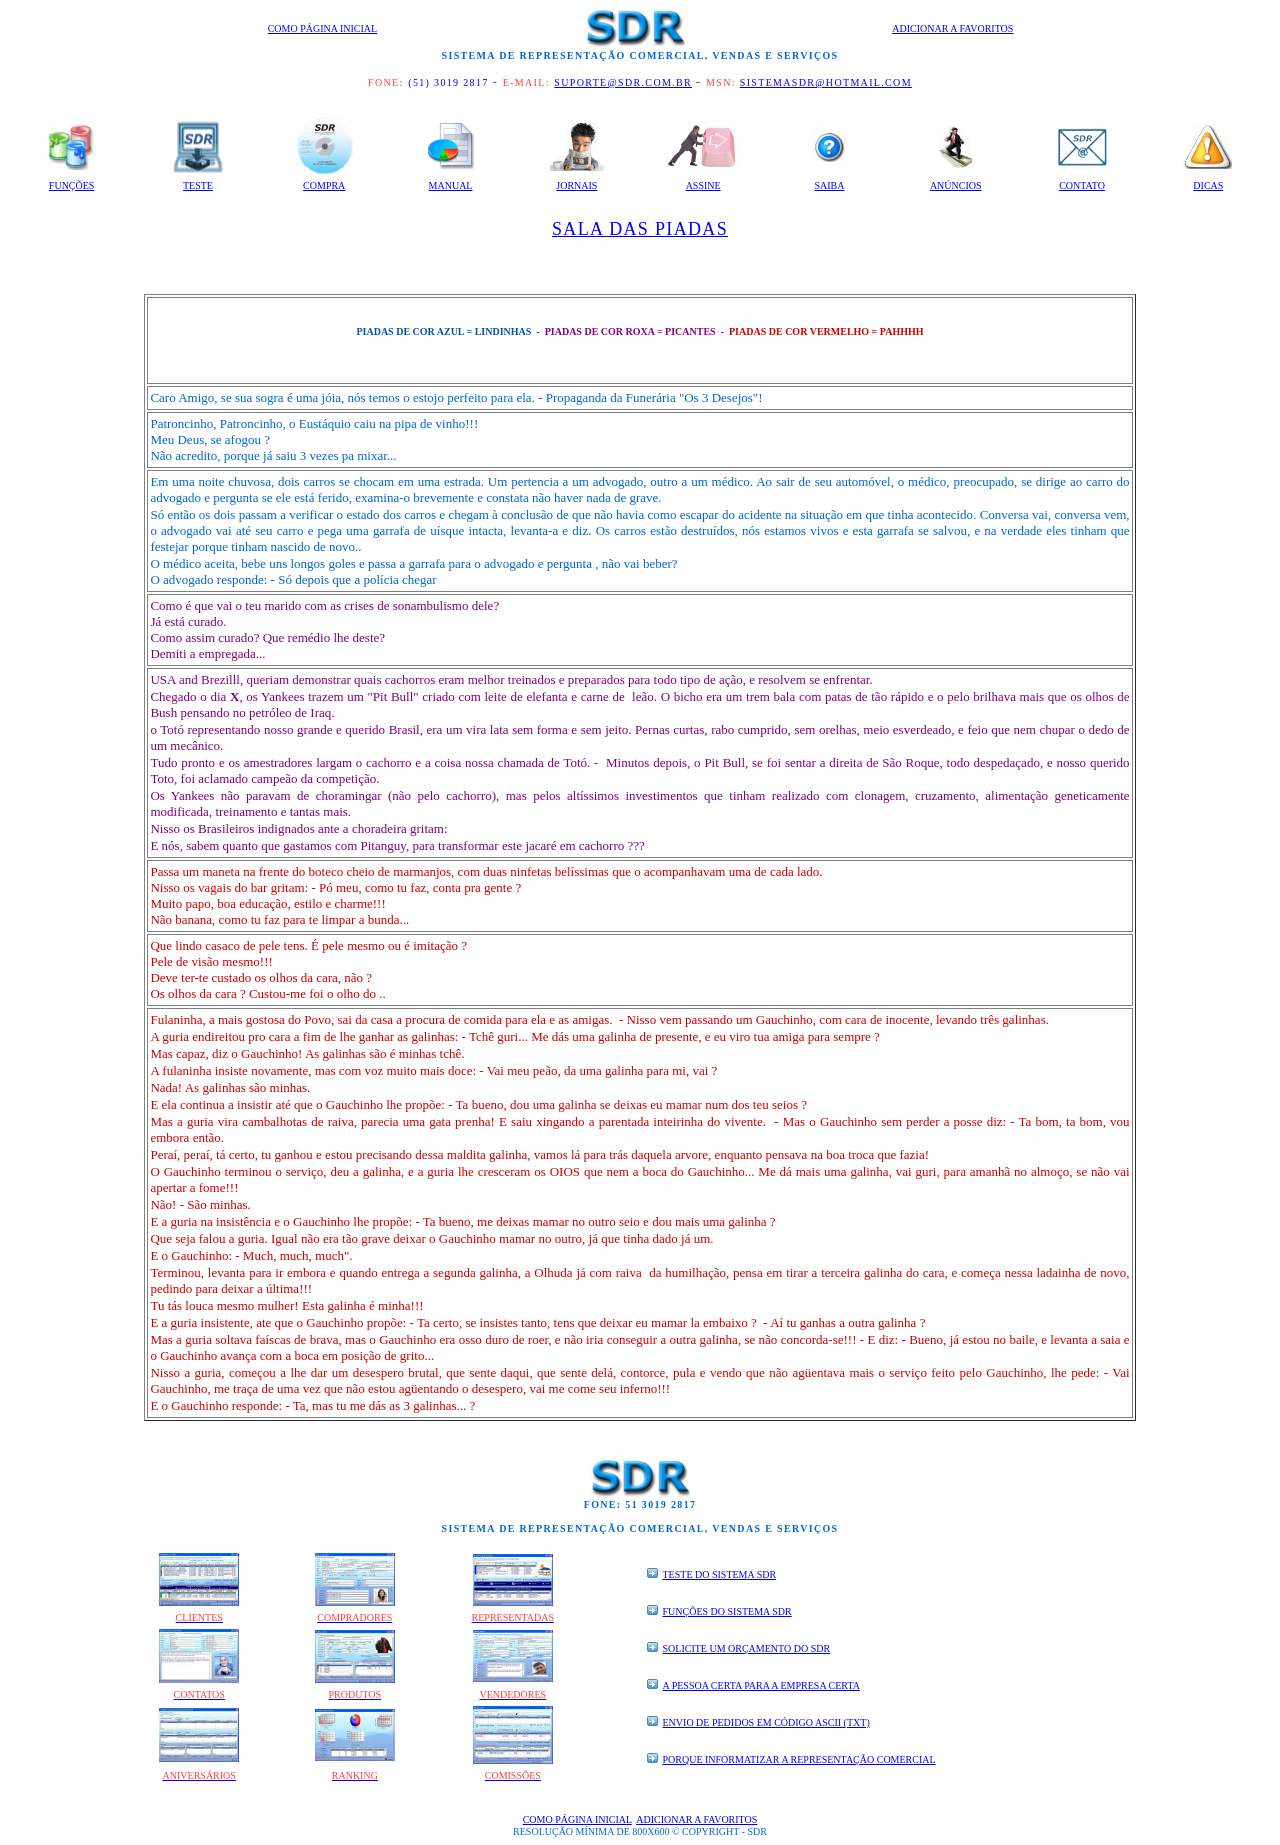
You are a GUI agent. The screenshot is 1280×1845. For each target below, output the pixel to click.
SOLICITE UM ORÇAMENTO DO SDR (747, 1648)
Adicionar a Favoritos (952, 28)
